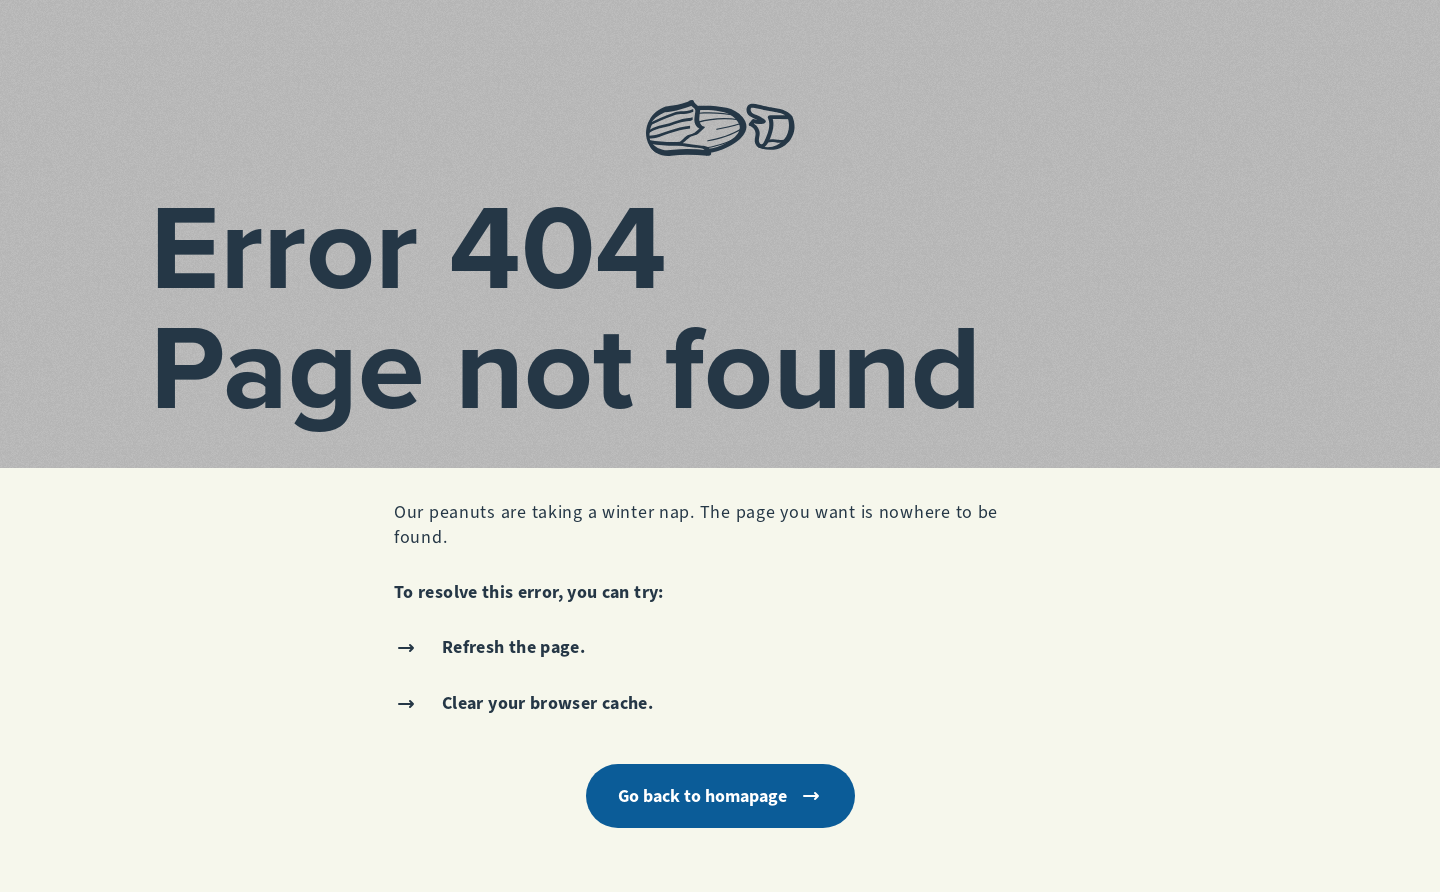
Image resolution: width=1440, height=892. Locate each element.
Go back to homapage (720, 796)
